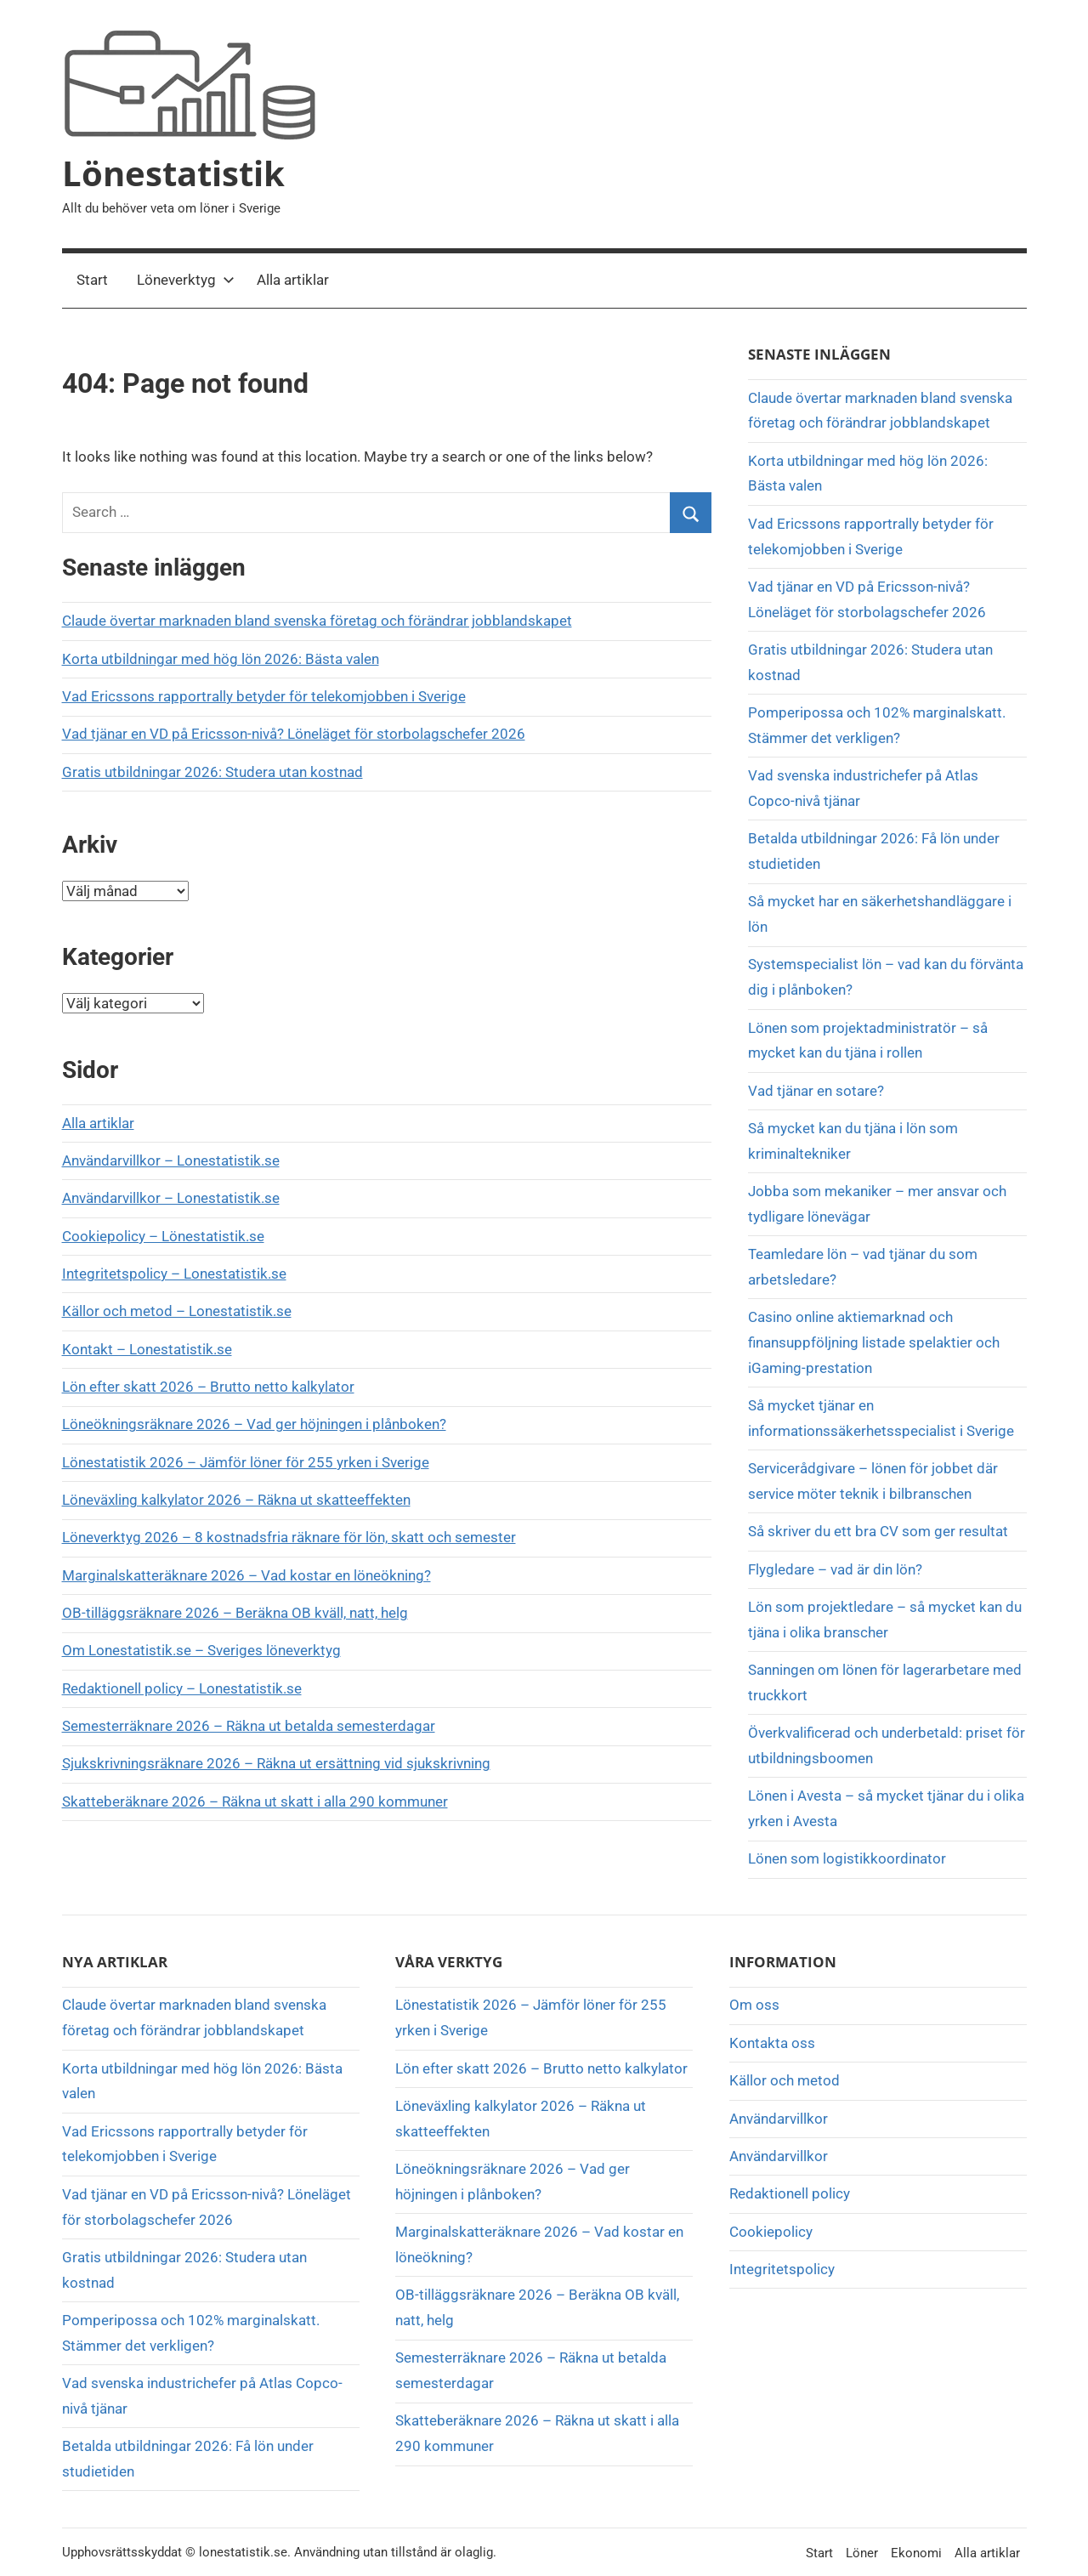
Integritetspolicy (782, 2269)
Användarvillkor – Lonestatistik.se (171, 1160)
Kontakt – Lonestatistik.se (147, 1349)
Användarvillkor (778, 2118)
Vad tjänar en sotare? (816, 1090)
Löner (862, 2553)
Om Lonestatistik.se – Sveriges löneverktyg (201, 1650)
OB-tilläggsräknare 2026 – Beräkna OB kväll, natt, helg (235, 1612)
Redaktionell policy (789, 2193)
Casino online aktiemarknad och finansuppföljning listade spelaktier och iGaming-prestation (874, 1342)
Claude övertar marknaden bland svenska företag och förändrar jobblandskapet (317, 620)
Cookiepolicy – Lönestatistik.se (163, 1236)
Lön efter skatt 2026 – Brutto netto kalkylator (208, 1386)
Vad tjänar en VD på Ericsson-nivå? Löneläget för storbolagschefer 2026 (293, 733)
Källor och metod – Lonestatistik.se (177, 1310)
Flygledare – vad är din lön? (835, 1569)
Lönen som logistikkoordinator (847, 1858)
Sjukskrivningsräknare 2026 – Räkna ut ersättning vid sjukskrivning (276, 1763)
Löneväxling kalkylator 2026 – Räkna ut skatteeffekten (236, 1499)
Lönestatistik (173, 173)
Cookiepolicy (771, 2231)
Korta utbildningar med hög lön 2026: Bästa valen (220, 658)
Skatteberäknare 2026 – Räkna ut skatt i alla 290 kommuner (255, 1801)
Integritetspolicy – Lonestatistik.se (174, 1273)
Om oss (754, 2004)
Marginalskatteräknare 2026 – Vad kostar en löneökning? (246, 1575)
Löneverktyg (186, 279)
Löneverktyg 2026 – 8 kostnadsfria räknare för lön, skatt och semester (289, 1537)
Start (92, 279)
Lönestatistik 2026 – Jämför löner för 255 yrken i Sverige (245, 1462)
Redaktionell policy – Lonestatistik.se (182, 1688)
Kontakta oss (772, 2042)
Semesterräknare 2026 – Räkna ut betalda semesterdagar (248, 1725)
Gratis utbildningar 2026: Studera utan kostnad (212, 771)
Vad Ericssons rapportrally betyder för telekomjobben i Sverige (264, 696)
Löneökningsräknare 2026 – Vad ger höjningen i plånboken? (254, 1424)
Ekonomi (916, 2553)
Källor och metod (784, 2080)
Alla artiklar (293, 279)
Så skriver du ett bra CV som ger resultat (878, 1531)
